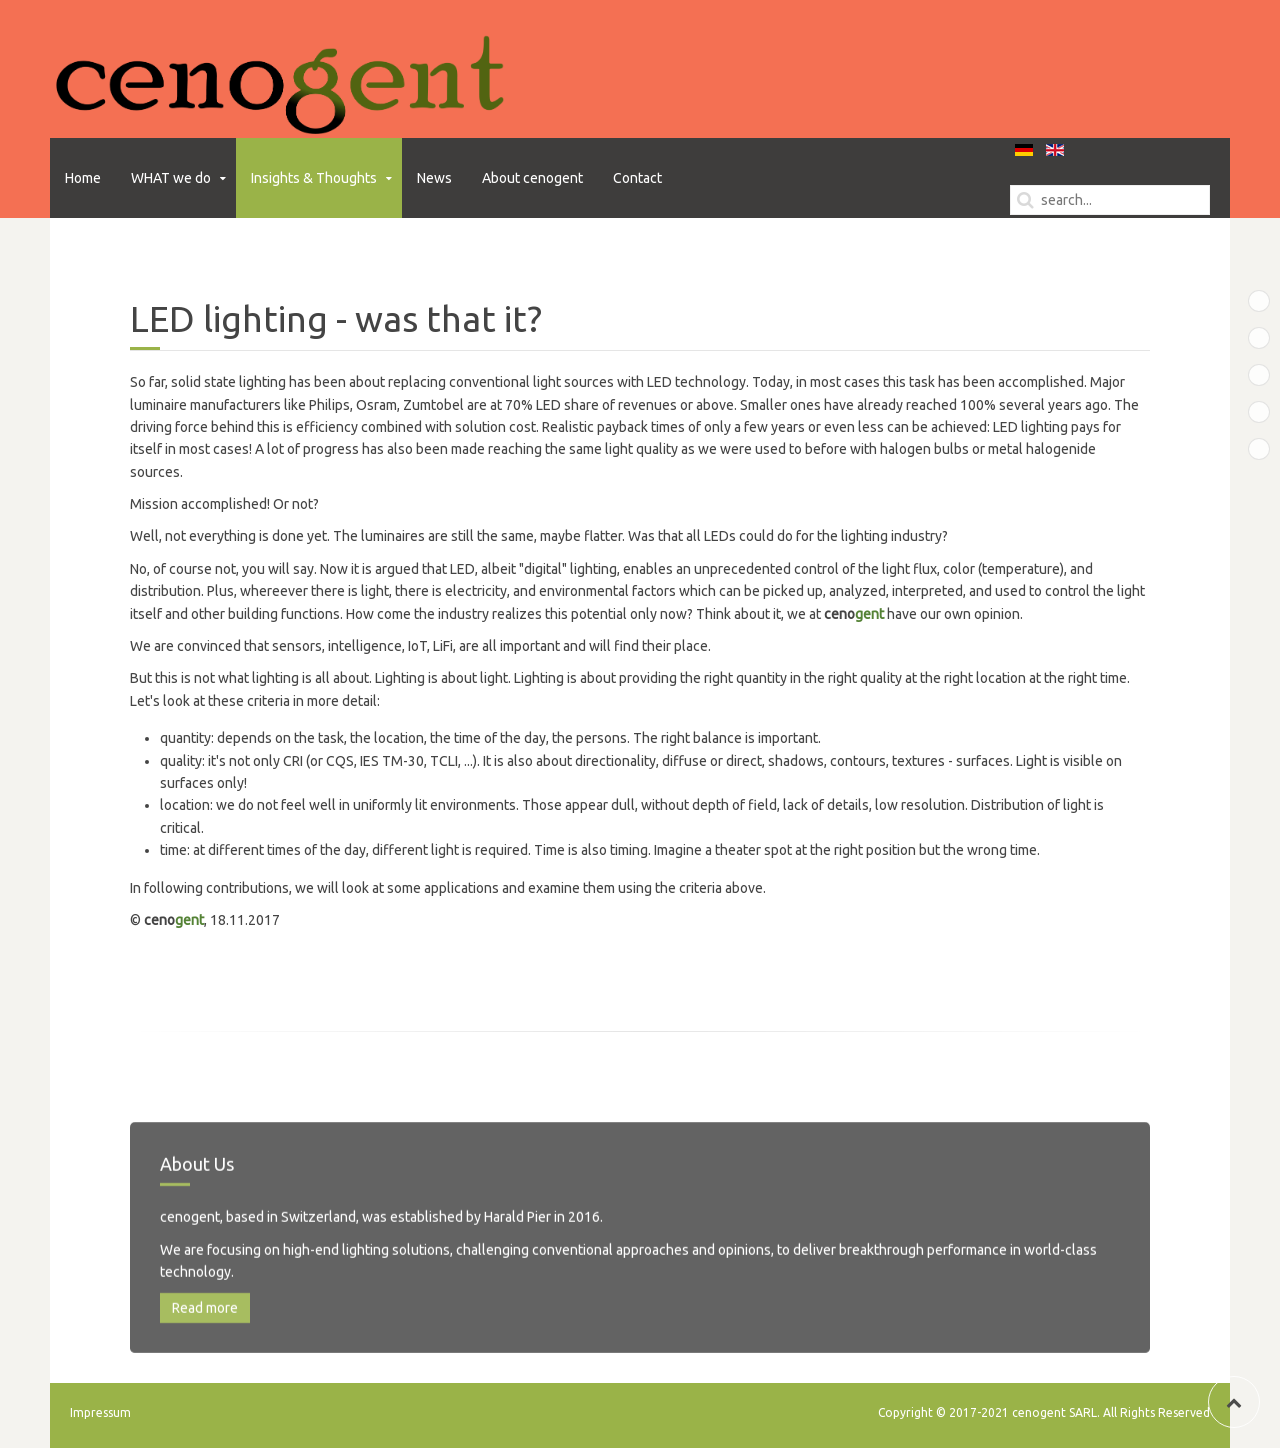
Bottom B (1269, 376)
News (434, 178)
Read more (205, 1351)
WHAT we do (171, 178)
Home (83, 178)
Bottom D (1269, 450)
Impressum (100, 1412)
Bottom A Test (1269, 339)
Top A (1269, 302)
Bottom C (1269, 413)
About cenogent (532, 178)
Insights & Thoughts (314, 178)
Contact (637, 178)
